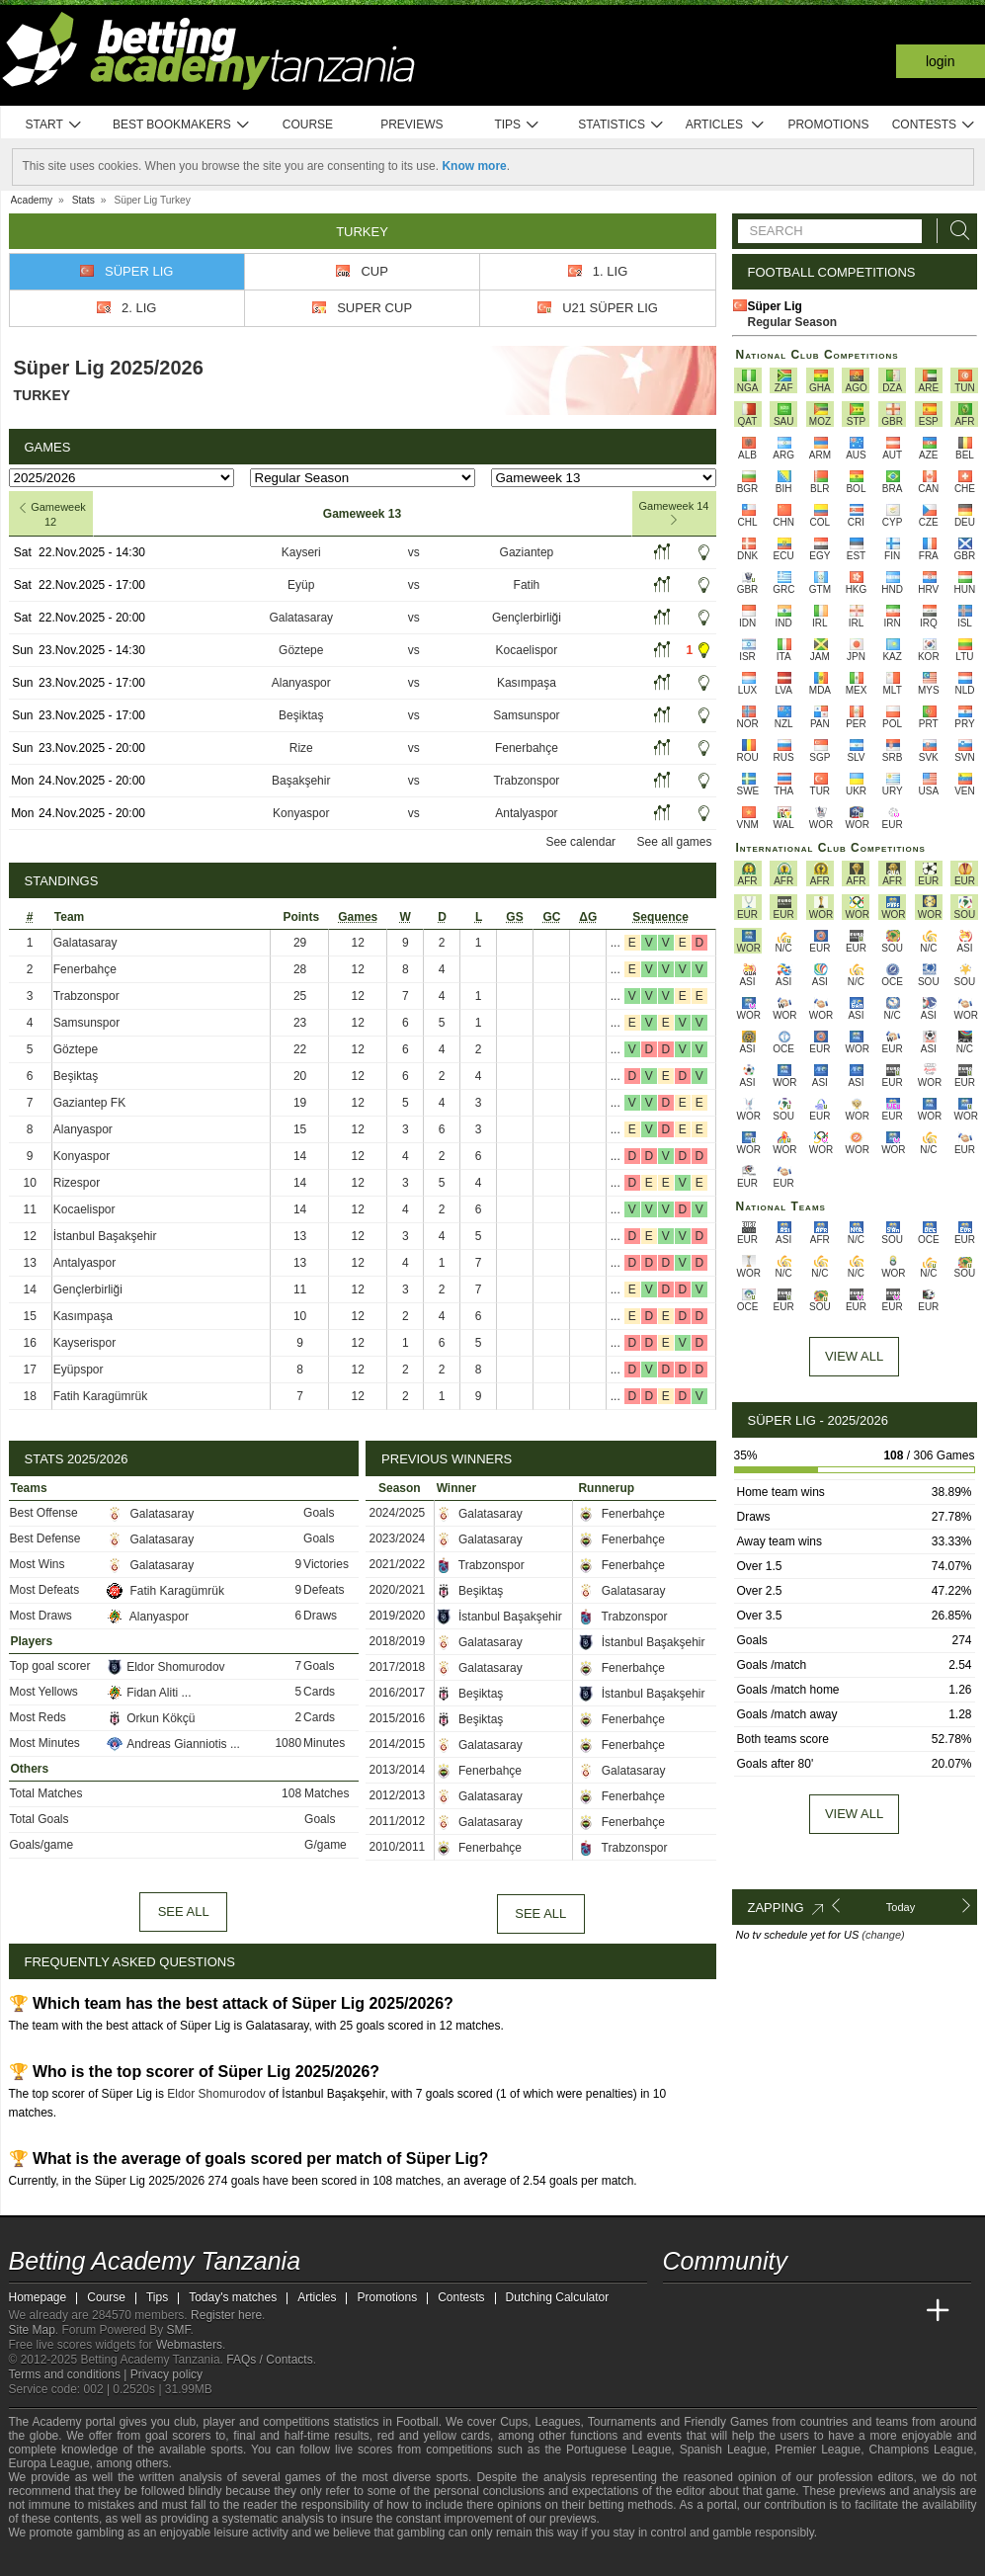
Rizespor (76, 1183)
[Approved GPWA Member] (138, 2559)
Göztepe (301, 650)
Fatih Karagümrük (100, 1396)
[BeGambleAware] (59, 2559)
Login (940, 61)
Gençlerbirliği (526, 617)
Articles (726, 125)
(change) (883, 1935)
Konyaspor (301, 813)
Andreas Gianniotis (168, 1744)
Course (308, 124)
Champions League (920, 2449)
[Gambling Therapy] (202, 2559)
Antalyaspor (526, 813)
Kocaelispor (527, 650)
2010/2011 (397, 1847)
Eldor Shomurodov (165, 1667)
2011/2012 (397, 1821)
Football (417, 2422)
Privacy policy (166, 2374)
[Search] (954, 230)
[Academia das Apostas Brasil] (753, 2311)
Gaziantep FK (89, 1103)
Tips (516, 125)
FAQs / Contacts (269, 2360)
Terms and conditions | (69, 2374)
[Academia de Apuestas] (827, 2311)
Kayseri (301, 552)
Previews (411, 124)
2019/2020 (397, 1615)
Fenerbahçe (526, 748)
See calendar (580, 842)
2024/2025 (397, 1513)
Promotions (827, 124)
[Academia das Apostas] (716, 2311)
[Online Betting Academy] (790, 2311)
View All (854, 1356)
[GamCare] (175, 2559)
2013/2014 (397, 1770)
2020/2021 (397, 1590)
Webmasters (189, 2345)
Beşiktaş (301, 715)
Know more (474, 166)
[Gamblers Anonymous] (228, 2558)
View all (854, 1813)
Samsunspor (526, 715)
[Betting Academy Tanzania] (680, 2311)
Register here (226, 2315)
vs (414, 552)
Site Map (32, 2330)
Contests (934, 125)
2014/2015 (397, 1744)
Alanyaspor (301, 683)
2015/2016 (397, 1718)
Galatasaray (301, 617)
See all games (673, 842)
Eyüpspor (78, 1369)
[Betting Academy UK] (901, 2311)
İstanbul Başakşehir (105, 1236)
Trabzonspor (526, 781)
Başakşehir (301, 781)
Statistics (621, 125)
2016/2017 (397, 1693)
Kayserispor (84, 1343)
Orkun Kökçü (153, 1718)
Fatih (527, 585)
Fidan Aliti (144, 1693)
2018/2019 (397, 1641)
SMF (179, 2330)
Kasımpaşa (526, 683)
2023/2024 (397, 1538)
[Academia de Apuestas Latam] (863, 2311)
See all (183, 1911)
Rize (301, 748)
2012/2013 (397, 1795)
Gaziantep (527, 552)
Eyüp (300, 585)
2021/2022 (397, 1564)
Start (54, 125)
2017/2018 (397, 1667)
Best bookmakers (181, 125)
